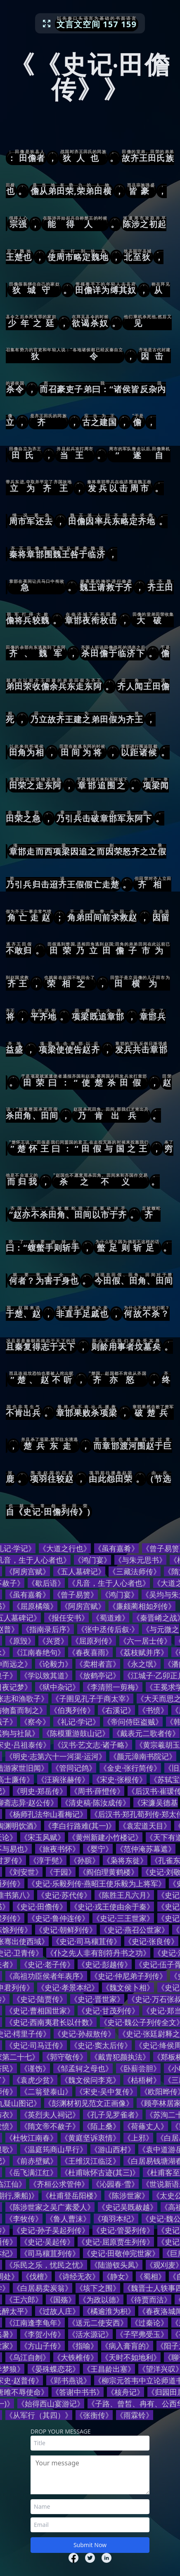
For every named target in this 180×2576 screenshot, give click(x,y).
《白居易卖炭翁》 (42, 2288)
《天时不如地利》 (131, 2357)
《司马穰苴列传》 (50, 2253)
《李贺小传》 (42, 2334)
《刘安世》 (24, 1872)
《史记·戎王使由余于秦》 (112, 1906)
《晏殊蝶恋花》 (54, 2369)
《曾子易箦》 (75, 1594)
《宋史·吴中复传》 (106, 2091)
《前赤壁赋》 (35, 2161)
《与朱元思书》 (140, 1560)
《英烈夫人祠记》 (50, 2114)
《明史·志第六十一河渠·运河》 (55, 1756)
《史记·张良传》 (151, 1941)
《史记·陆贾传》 (40, 1999)
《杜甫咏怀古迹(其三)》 (100, 2172)
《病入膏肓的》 (127, 2346)
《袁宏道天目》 (145, 1826)
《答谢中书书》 (78, 2392)
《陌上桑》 (101, 2126)
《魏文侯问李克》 (90, 2080)
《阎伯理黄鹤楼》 (108, 1872)
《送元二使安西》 (98, 2323)
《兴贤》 (53, 1641)
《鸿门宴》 (92, 1560)
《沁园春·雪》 (115, 2184)
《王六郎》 (24, 2299)
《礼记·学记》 (76, 1722)
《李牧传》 (24, 2219)
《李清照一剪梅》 (112, 1687)
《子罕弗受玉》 (142, 2334)
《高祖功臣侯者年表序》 (46, 1976)
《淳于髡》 (47, 1860)
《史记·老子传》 (47, 1964)
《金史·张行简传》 (130, 1768)
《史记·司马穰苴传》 (86, 1941)
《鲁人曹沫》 (68, 2219)
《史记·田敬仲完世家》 (121, 2253)
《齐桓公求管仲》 (59, 2184)
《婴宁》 (98, 1849)
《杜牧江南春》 (31, 2138)
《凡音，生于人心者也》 (109, 1583)
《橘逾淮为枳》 (109, 2311)
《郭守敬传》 (65, 2057)
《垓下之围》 (98, 2288)
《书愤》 (153, 1710)
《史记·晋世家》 (97, 1999)
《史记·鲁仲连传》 (58, 1918)
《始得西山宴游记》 (50, 2403)
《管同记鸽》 (74, 1768)
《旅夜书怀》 (57, 1849)
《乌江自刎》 (27, 2357)
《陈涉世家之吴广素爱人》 (50, 2207)
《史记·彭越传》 (105, 1964)
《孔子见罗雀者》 (112, 2114)
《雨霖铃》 (134, 2415)
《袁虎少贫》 (35, 2080)
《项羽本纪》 (116, 2219)
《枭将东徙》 (125, 1860)
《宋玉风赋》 (42, 1837)
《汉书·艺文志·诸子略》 (93, 1745)
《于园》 (61, 1872)
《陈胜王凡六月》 (124, 1895)
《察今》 (35, 1722)
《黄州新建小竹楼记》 (105, 1837)
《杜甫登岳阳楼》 (71, 2195)
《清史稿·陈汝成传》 (95, 1802)
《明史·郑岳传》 (40, 1791)
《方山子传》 (42, 2346)
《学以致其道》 (46, 1675)
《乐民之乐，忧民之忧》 (46, 2265)
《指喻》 (83, 2346)
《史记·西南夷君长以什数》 (51, 2022)
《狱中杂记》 (57, 1687)
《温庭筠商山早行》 (53, 2149)
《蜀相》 (151, 2276)
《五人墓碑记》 (79, 1571)
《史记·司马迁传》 (36, 2045)
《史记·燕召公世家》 (134, 1930)
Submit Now (90, 2545)
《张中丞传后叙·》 (108, 1629)
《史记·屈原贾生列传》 (116, 2242)
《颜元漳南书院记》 (142, 1756)
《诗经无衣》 (77, 2276)
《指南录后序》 (48, 1629)
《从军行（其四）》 (38, 2415)
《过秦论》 (149, 2323)
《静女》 (118, 2276)
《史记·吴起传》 (47, 2242)
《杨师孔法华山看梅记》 (46, 1814)
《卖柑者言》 (98, 1664)
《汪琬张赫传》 (63, 1779)
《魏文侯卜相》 (128, 1987)
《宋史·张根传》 (119, 1779)
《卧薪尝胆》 (138, 2068)
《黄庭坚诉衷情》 (90, 2138)
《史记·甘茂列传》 (108, 2010)
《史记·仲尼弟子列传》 (128, 1976)
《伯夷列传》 (72, 1710)
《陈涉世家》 (126, 2195)
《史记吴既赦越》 (127, 2207)
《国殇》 (61, 2299)
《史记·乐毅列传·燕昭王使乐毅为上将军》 (97, 1883)
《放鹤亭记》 (98, 1675)
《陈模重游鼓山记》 (76, 1733)
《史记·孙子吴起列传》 (51, 2230)
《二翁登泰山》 (46, 2091)
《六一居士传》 (145, 1641)
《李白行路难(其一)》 (80, 1826)
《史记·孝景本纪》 (68, 1987)
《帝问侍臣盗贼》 (133, 1722)
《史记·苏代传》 (64, 1895)
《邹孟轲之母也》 (83, 2068)
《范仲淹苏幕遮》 (145, 1849)
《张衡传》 (94, 2415)
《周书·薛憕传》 (97, 1791)
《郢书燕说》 (68, 2380)
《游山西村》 (112, 2149)
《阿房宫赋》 (27, 1571)
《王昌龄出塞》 (109, 2369)
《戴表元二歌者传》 (146, 1733)
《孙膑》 (84, 1860)
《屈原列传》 (93, 1641)
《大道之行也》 (65, 1548)
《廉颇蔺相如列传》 (142, 1606)
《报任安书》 (66, 1618)
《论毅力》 (53, 1664)
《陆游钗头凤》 (116, 2265)
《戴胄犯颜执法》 (120, 2057)
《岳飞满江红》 (31, 2172)
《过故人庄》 (57, 2311)
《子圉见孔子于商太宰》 (92, 1698)
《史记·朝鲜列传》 (66, 1930)
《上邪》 (138, 2138)
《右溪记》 (116, 1710)
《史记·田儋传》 (40, 1906)
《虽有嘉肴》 (116, 1548)
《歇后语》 (46, 1583)
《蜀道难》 (110, 1618)
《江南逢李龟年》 (35, 2323)
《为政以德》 (101, 2299)
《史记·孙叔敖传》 (84, 2034)
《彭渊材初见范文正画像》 (88, 2103)
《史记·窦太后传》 (101, 2045)
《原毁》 (20, 1641)
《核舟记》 (125, 2392)
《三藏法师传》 (135, 1571)
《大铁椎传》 (75, 2357)
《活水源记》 (90, 2334)
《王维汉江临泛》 (90, 2161)
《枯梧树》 (142, 2080)
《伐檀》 (37, 2276)
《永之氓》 (142, 1664)
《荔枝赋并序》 (142, 1652)
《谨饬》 (35, 2068)
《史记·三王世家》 (123, 1918)
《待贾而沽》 (149, 2299)
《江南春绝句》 (39, 1652)
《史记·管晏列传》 (123, 2230)
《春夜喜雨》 (90, 1652)
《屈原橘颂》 (35, 1606)
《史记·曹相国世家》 (39, 2010)
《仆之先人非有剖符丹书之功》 (98, 1953)
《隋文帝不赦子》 (50, 2126)
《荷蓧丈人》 (145, 2126)
